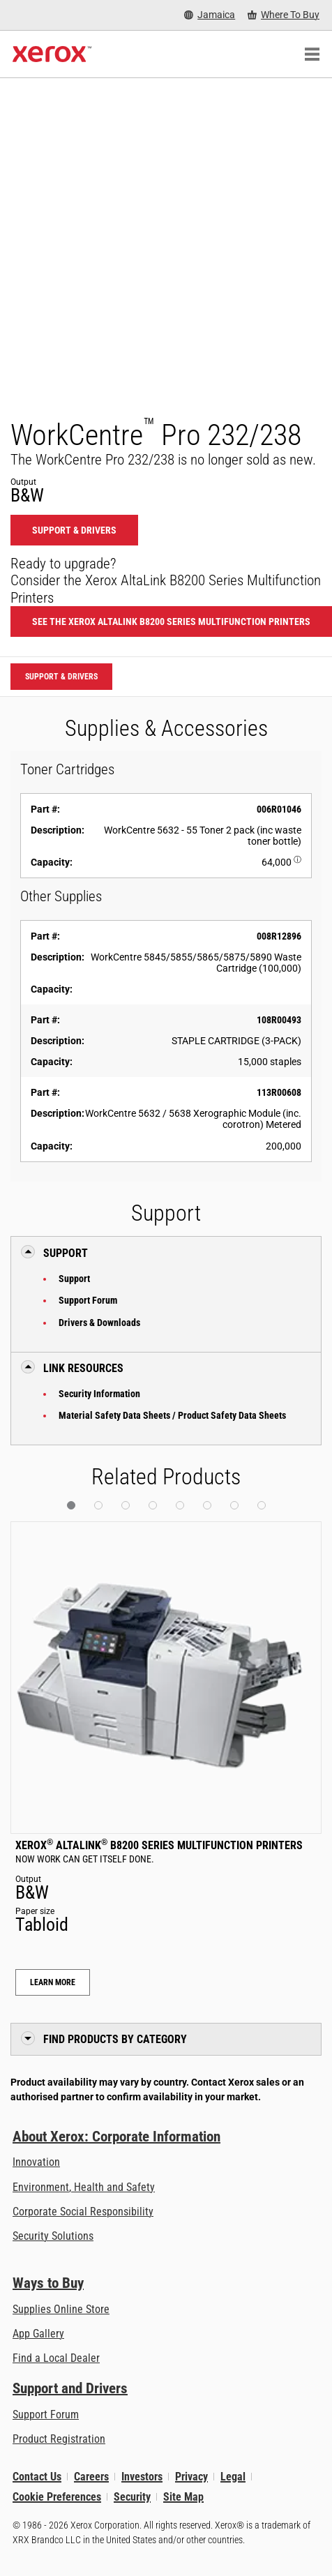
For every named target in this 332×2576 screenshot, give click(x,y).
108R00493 (279, 1019)
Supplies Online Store (61, 2309)
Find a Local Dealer (56, 2358)
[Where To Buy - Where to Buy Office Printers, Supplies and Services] (283, 15)
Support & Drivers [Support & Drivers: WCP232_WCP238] (74, 530)
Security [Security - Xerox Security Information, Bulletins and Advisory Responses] (132, 2497)
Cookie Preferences (57, 2497)
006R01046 (279, 809)
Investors (142, 2476)
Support (74, 1278)
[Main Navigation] (311, 54)
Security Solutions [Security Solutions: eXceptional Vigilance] (53, 2236)
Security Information (99, 1393)
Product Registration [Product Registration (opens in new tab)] (59, 2439)
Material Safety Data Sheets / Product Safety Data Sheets (172, 1415)
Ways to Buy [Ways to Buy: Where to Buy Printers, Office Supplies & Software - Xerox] (48, 2283)
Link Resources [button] (83, 1368)
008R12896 (279, 936)
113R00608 (279, 1092)
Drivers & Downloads (99, 1322)
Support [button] (65, 1253)
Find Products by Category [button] (115, 2039)
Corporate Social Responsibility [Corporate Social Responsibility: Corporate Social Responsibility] (83, 2211)
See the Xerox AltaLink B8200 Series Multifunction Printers (171, 621)
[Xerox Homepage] (52, 54)
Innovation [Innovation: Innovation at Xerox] (36, 2162)
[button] (71, 1505)
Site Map (183, 2497)
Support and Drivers (70, 2388)
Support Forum (88, 1300)
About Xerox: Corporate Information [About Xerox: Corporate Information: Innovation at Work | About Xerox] (116, 2136)
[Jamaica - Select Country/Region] (209, 15)
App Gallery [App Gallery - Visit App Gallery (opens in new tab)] (38, 2333)
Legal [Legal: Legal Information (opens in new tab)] (233, 2476)
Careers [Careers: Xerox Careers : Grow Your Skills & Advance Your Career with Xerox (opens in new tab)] (91, 2476)
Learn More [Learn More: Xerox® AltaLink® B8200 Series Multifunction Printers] (52, 1982)
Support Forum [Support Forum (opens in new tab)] (46, 2414)
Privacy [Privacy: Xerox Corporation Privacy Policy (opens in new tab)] (191, 2476)
